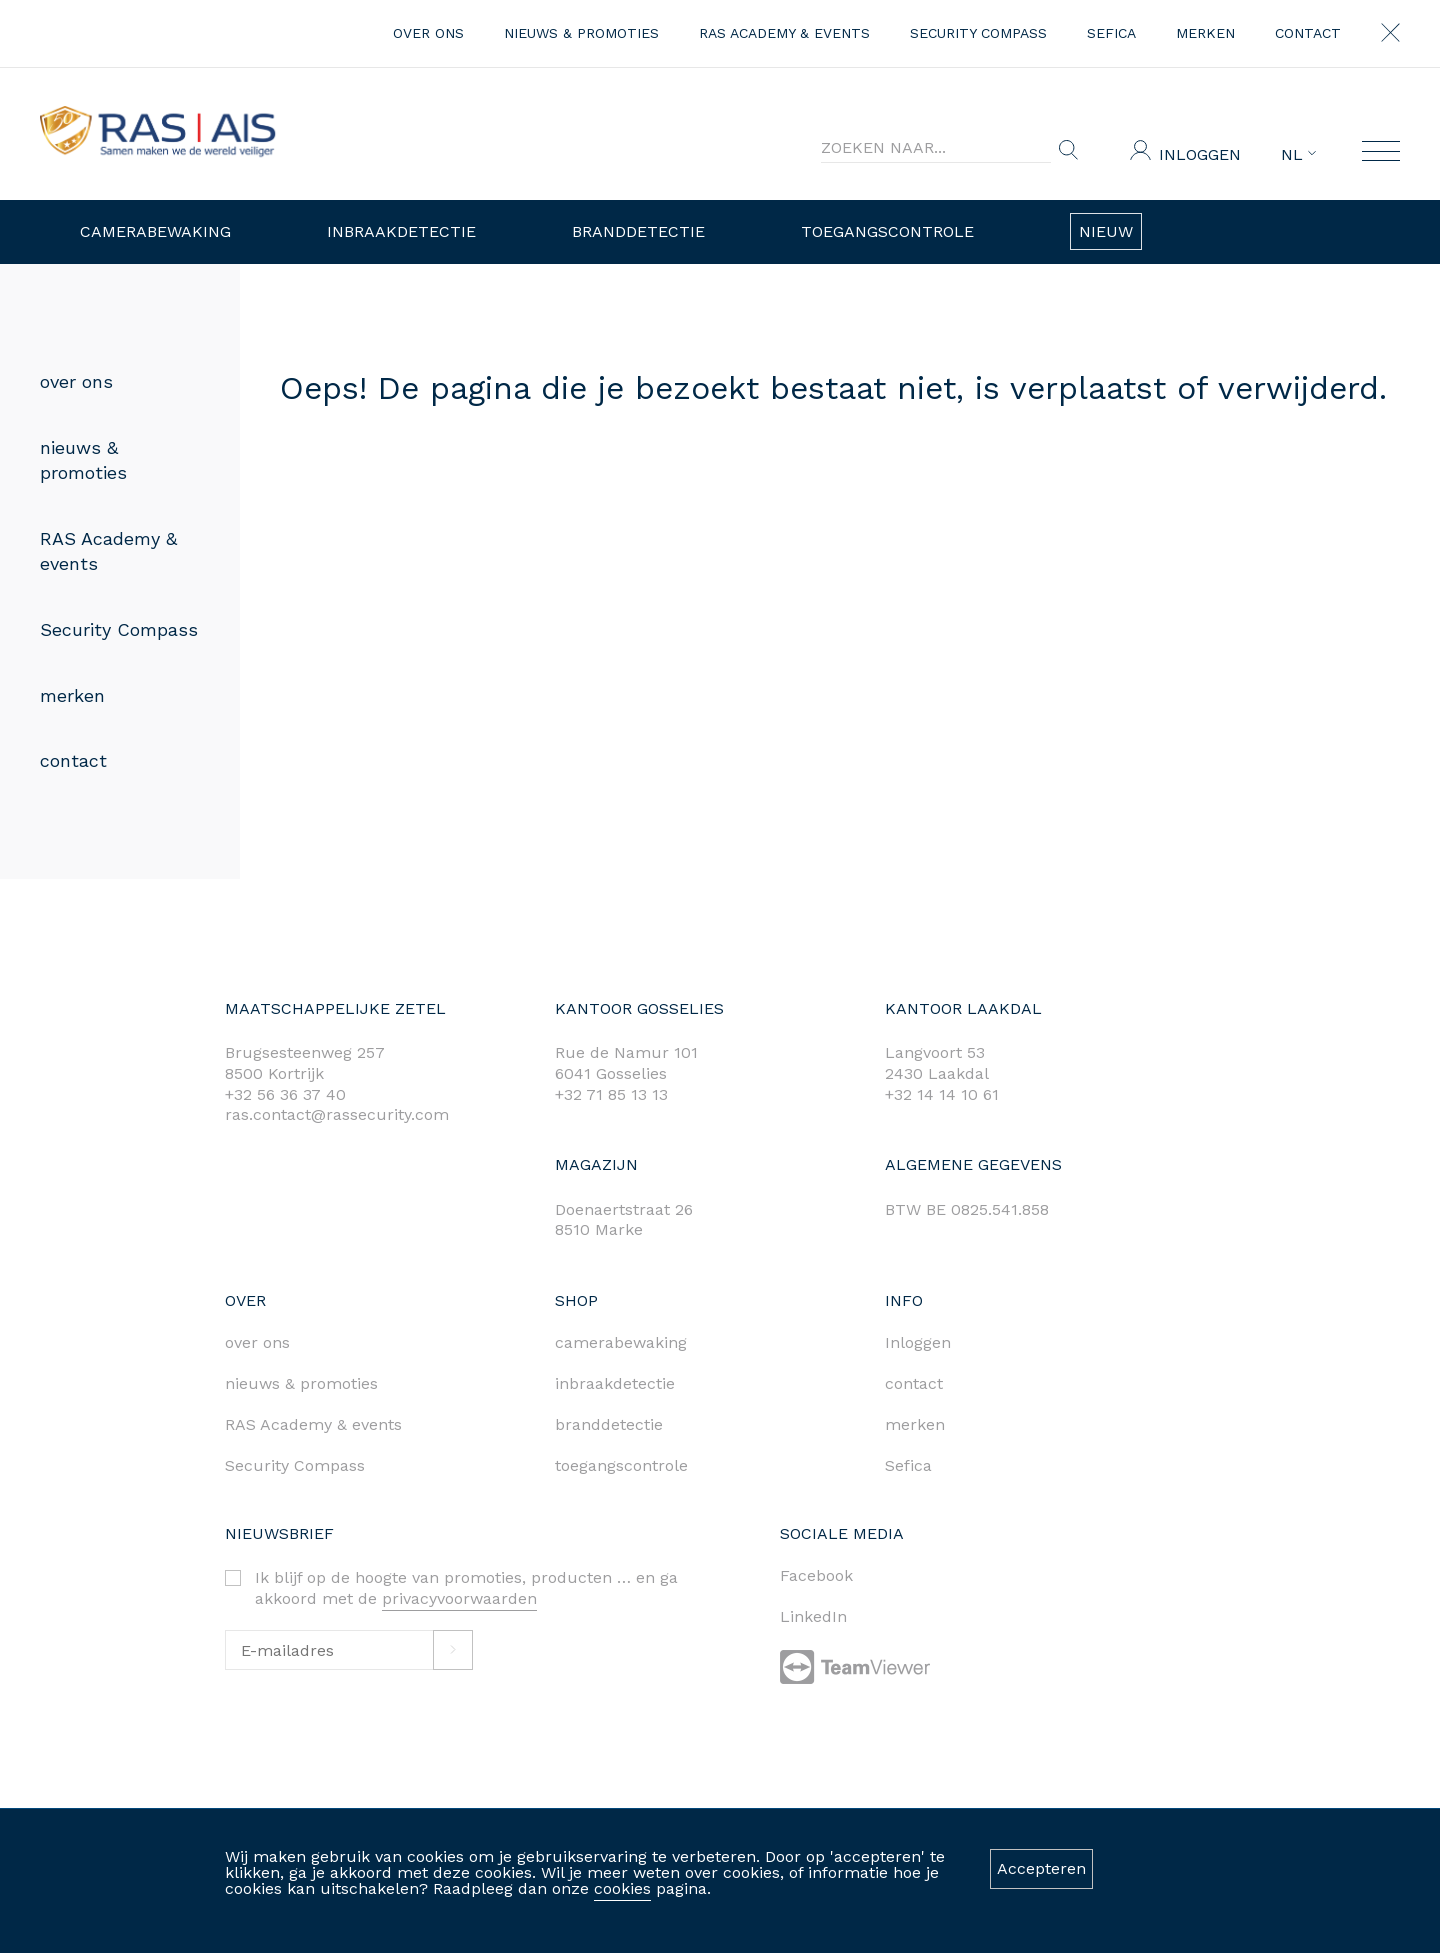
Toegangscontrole (887, 231)
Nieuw (1106, 231)
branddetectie (609, 1424)
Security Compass (978, 33)
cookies (622, 1888)
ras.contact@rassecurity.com (337, 1114)
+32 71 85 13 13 (611, 1094)
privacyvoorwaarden (459, 1598)
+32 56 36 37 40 (285, 1094)
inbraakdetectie (615, 1383)
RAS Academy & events (784, 33)
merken (1205, 33)
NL (1298, 155)
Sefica (1111, 33)
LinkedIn (813, 1616)
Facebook (816, 1575)
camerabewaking (621, 1342)
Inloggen (1200, 154)
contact (1308, 33)
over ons (428, 33)
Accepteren (1041, 1868)
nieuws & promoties (581, 33)
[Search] (936, 148)
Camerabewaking (155, 231)
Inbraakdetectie (401, 231)
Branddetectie (638, 231)
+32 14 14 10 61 (942, 1094)
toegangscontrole (621, 1465)
